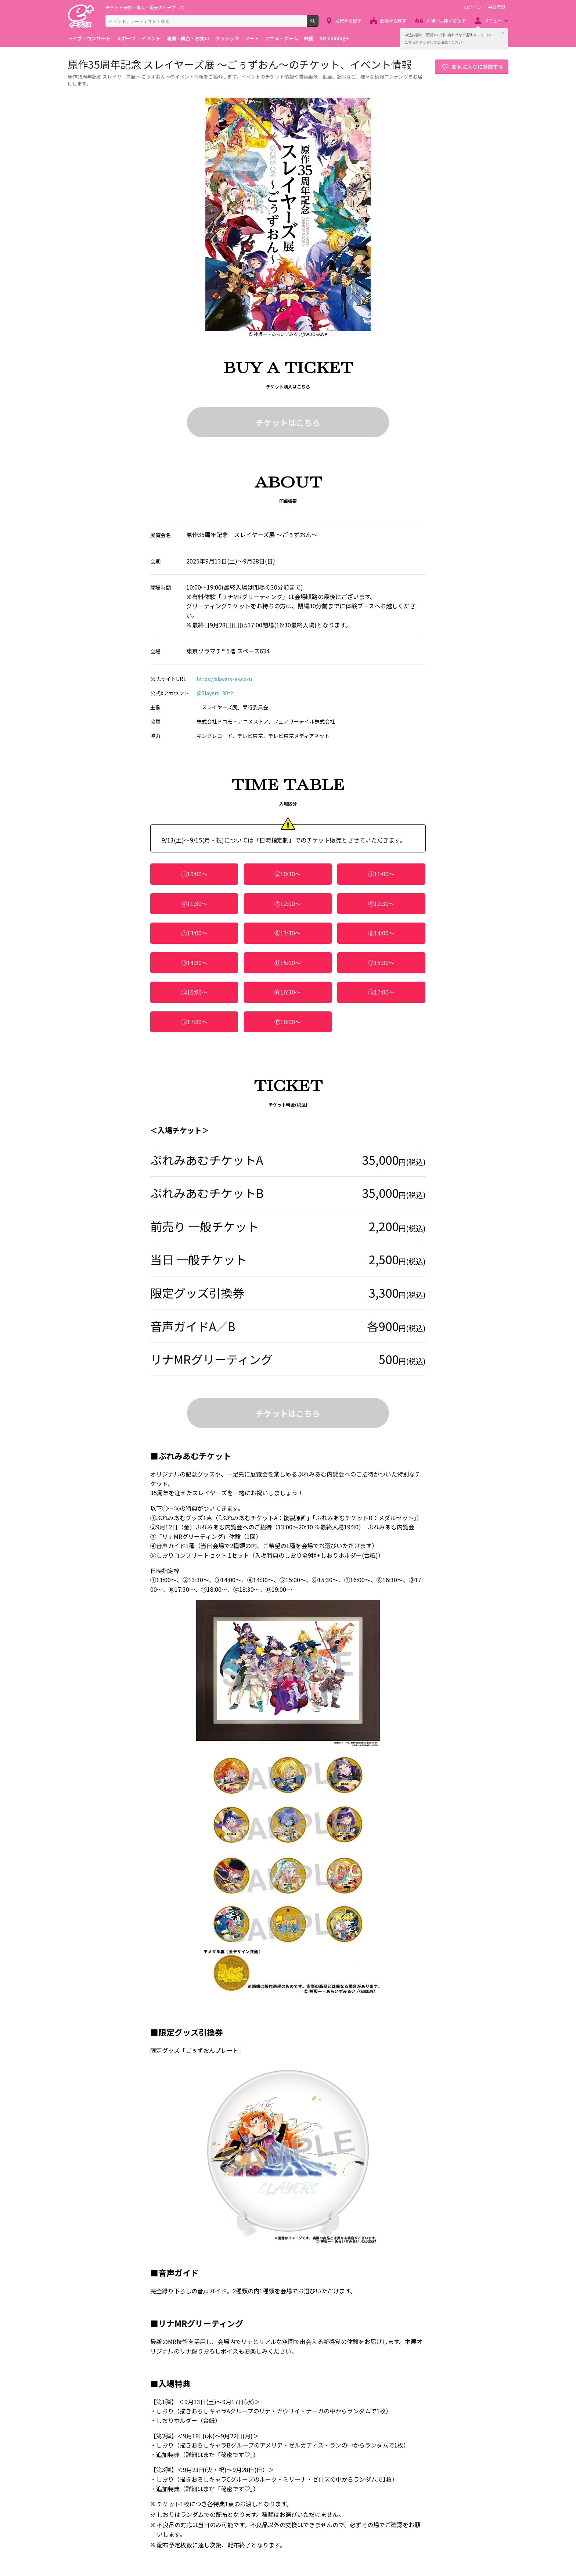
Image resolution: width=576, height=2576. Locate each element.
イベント (151, 38)
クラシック (227, 38)
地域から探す (348, 20)
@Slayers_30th (215, 693)
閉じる (503, 33)
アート (252, 38)
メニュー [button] (493, 20)
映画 (309, 38)
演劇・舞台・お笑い (187, 38)
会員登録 (496, 7)
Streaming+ (334, 38)
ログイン (473, 7)
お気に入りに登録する (477, 66)
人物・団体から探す (446, 20)
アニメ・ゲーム (281, 38)
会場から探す (393, 20)
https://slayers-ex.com (224, 678)
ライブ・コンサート (89, 38)
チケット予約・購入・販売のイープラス (144, 7)
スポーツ (126, 38)
